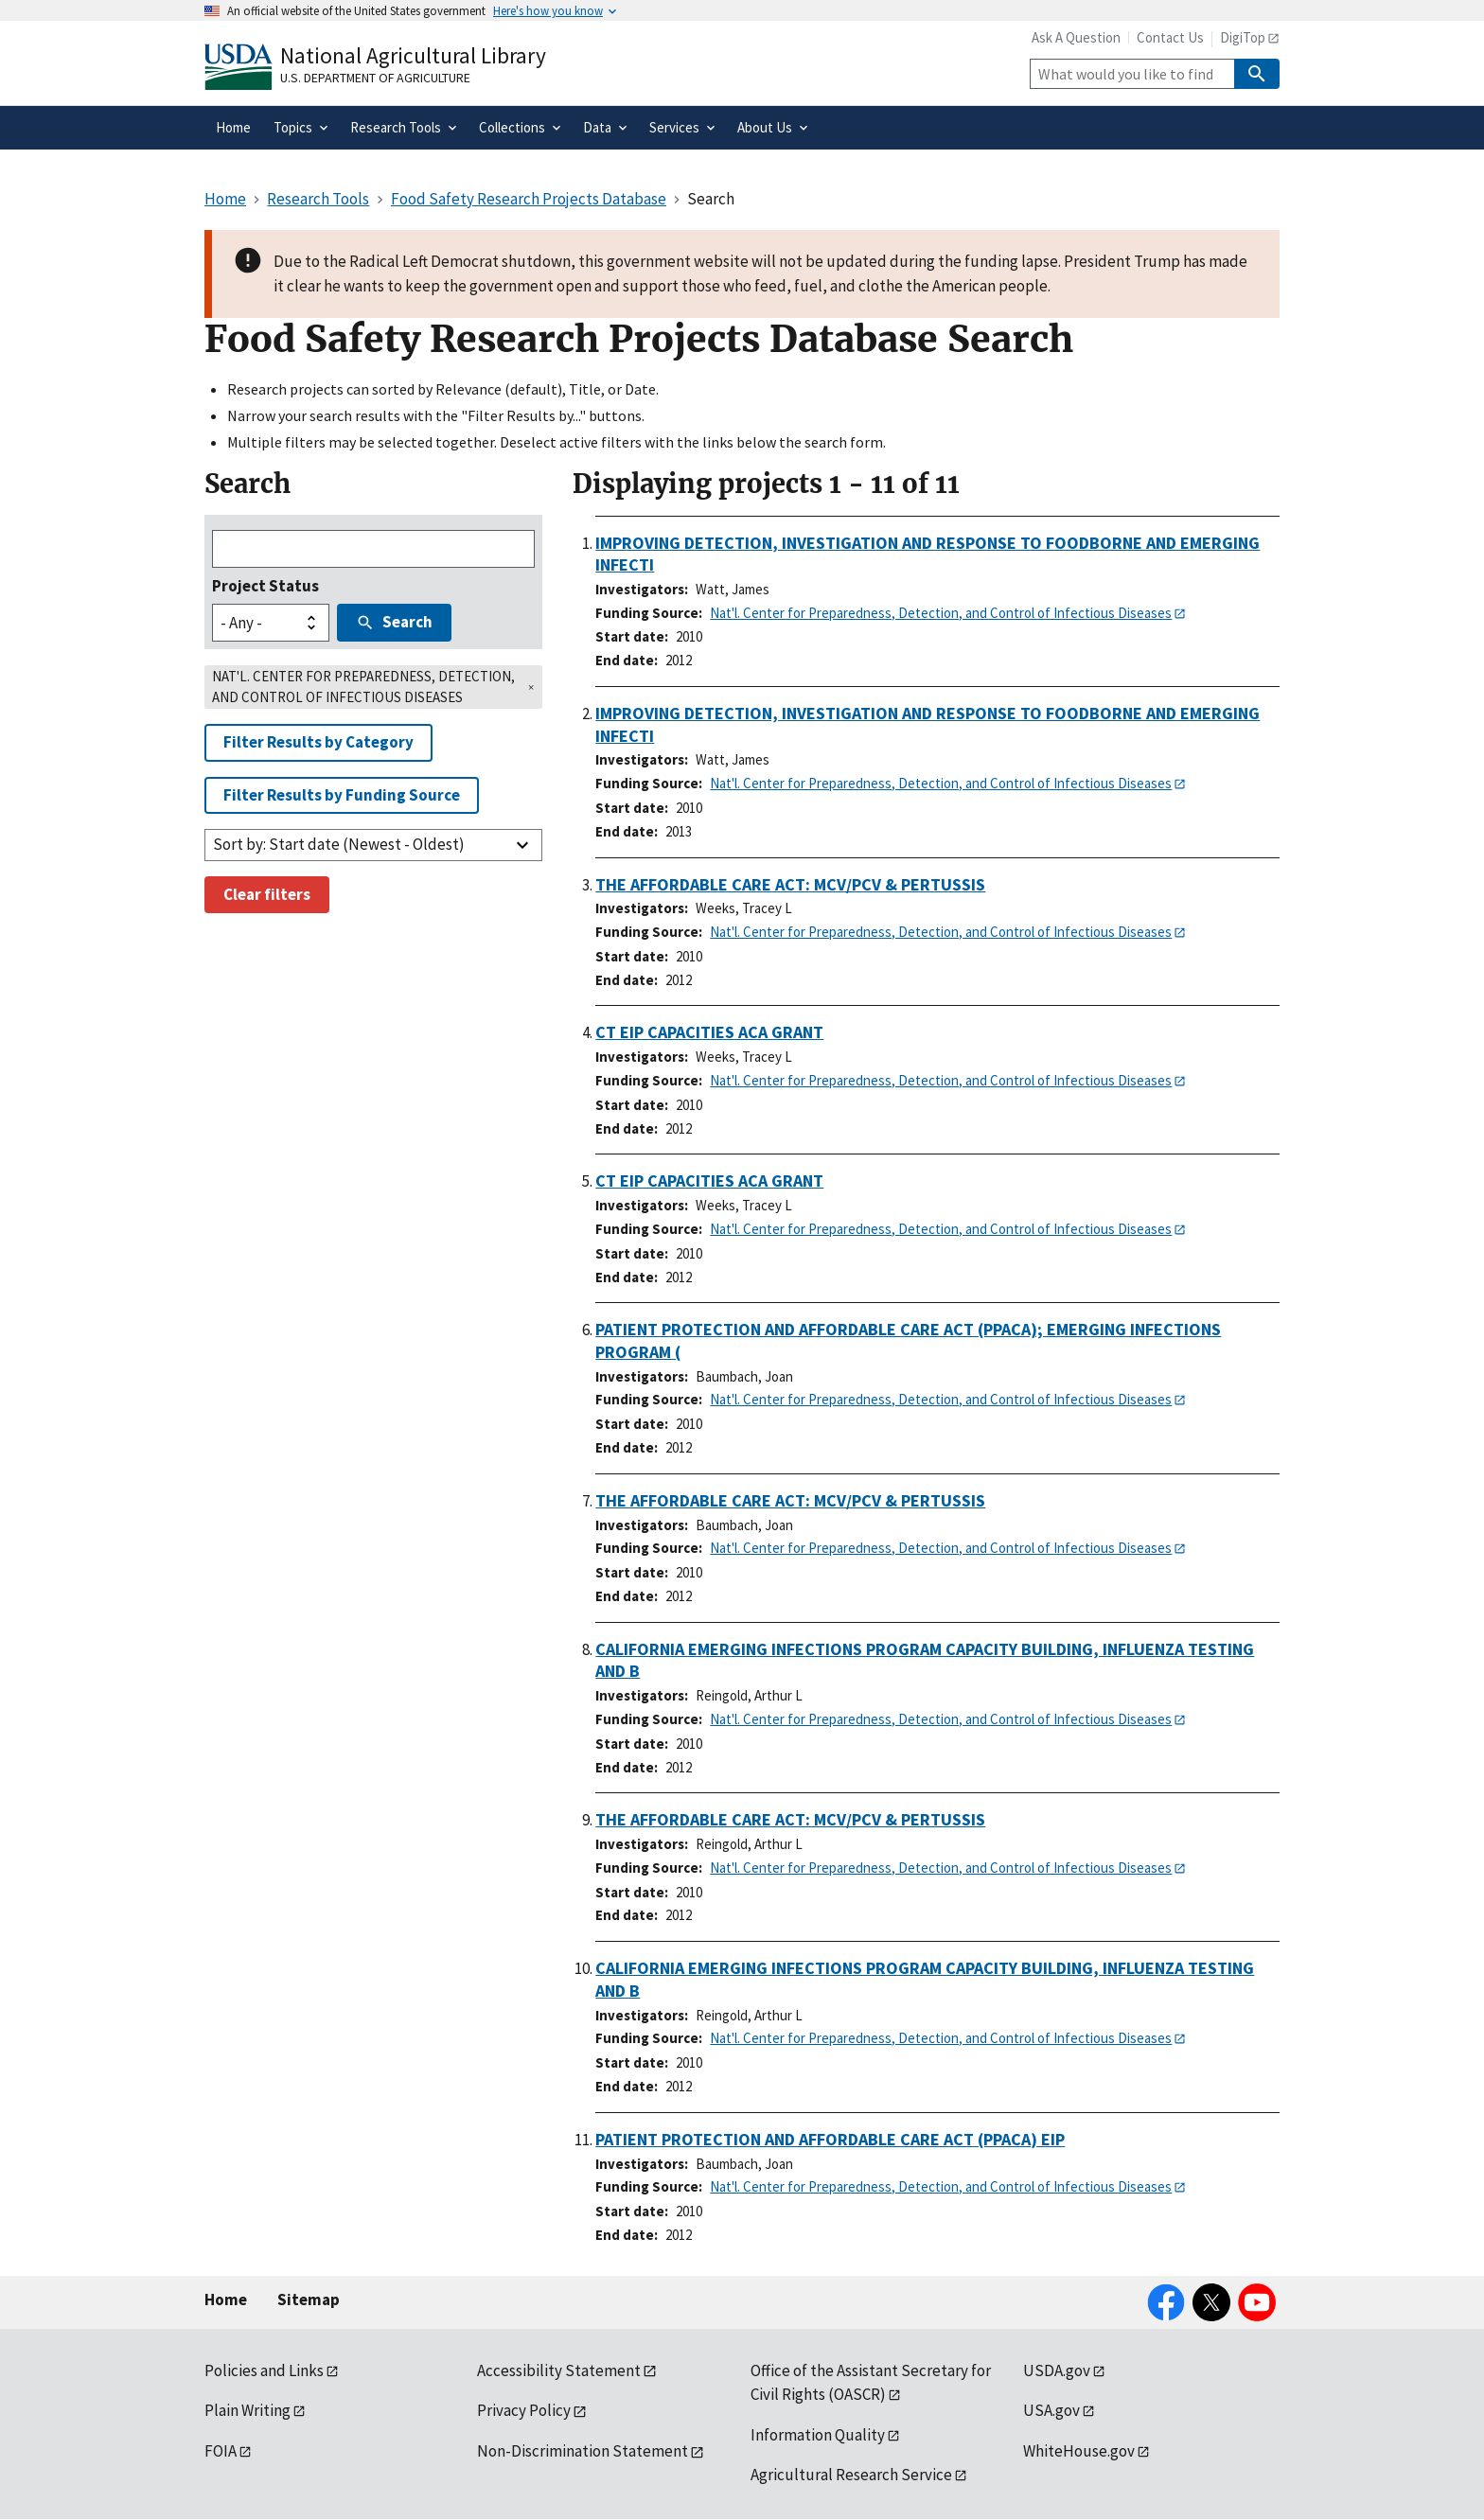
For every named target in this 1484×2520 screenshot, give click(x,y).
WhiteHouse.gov (1079, 2451)
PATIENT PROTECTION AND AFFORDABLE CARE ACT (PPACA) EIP (830, 2139)
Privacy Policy (524, 2410)
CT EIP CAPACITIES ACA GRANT (709, 1032)
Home (225, 2299)
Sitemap (308, 2299)
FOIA (220, 2451)
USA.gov (1051, 2410)
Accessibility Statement (559, 2370)
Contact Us (1170, 37)
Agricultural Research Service (851, 2474)
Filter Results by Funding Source (341, 794)
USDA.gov (1056, 2370)
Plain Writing (247, 2410)
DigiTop (1242, 37)
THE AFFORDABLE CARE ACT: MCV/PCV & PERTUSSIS (790, 884)
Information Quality (818, 2434)
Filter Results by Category (318, 741)
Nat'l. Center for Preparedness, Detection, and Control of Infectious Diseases (941, 613)
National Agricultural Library (413, 55)
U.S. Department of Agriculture (375, 77)
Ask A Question (1076, 37)
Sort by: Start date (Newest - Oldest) (339, 844)
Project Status (265, 585)
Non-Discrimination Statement (582, 2451)
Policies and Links (264, 2370)
